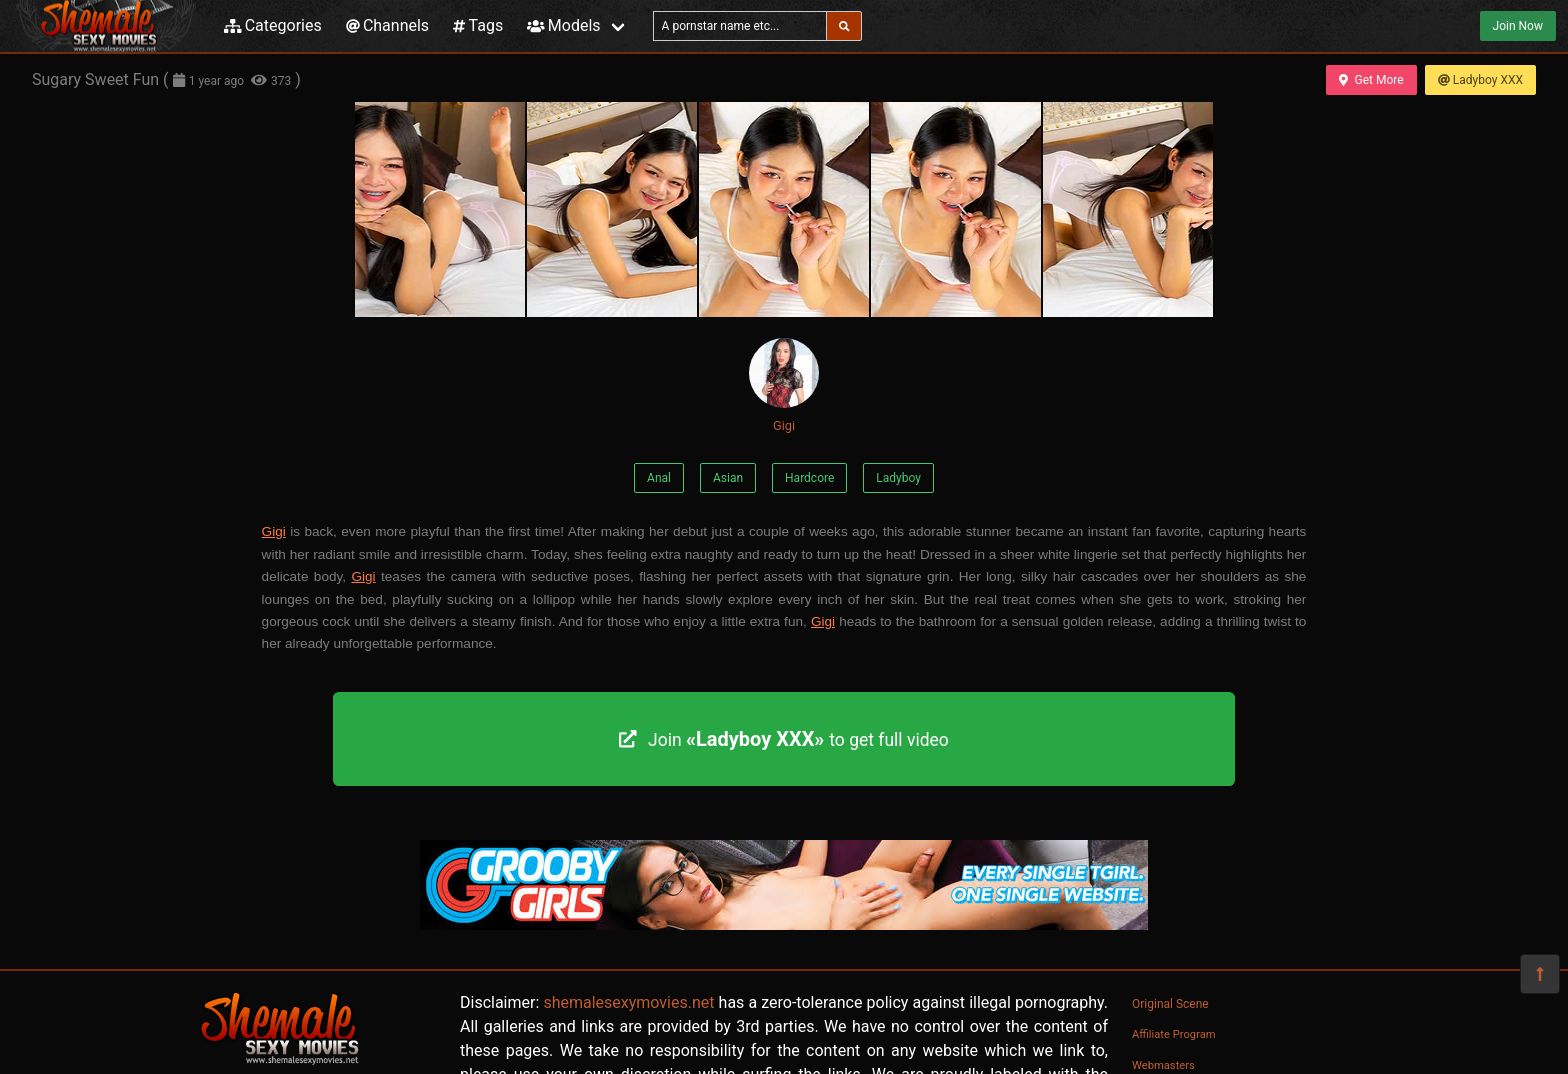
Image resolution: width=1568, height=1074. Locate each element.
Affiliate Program (1174, 1034)
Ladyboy (898, 478)
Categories (273, 25)
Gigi (784, 385)
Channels (387, 25)
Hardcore (809, 478)
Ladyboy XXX (1480, 80)
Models (563, 25)
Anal (659, 478)
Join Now (1518, 26)
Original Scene (1170, 1004)
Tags (478, 25)
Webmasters (1163, 1065)
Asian (728, 478)
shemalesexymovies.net (628, 1002)
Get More (1371, 80)
